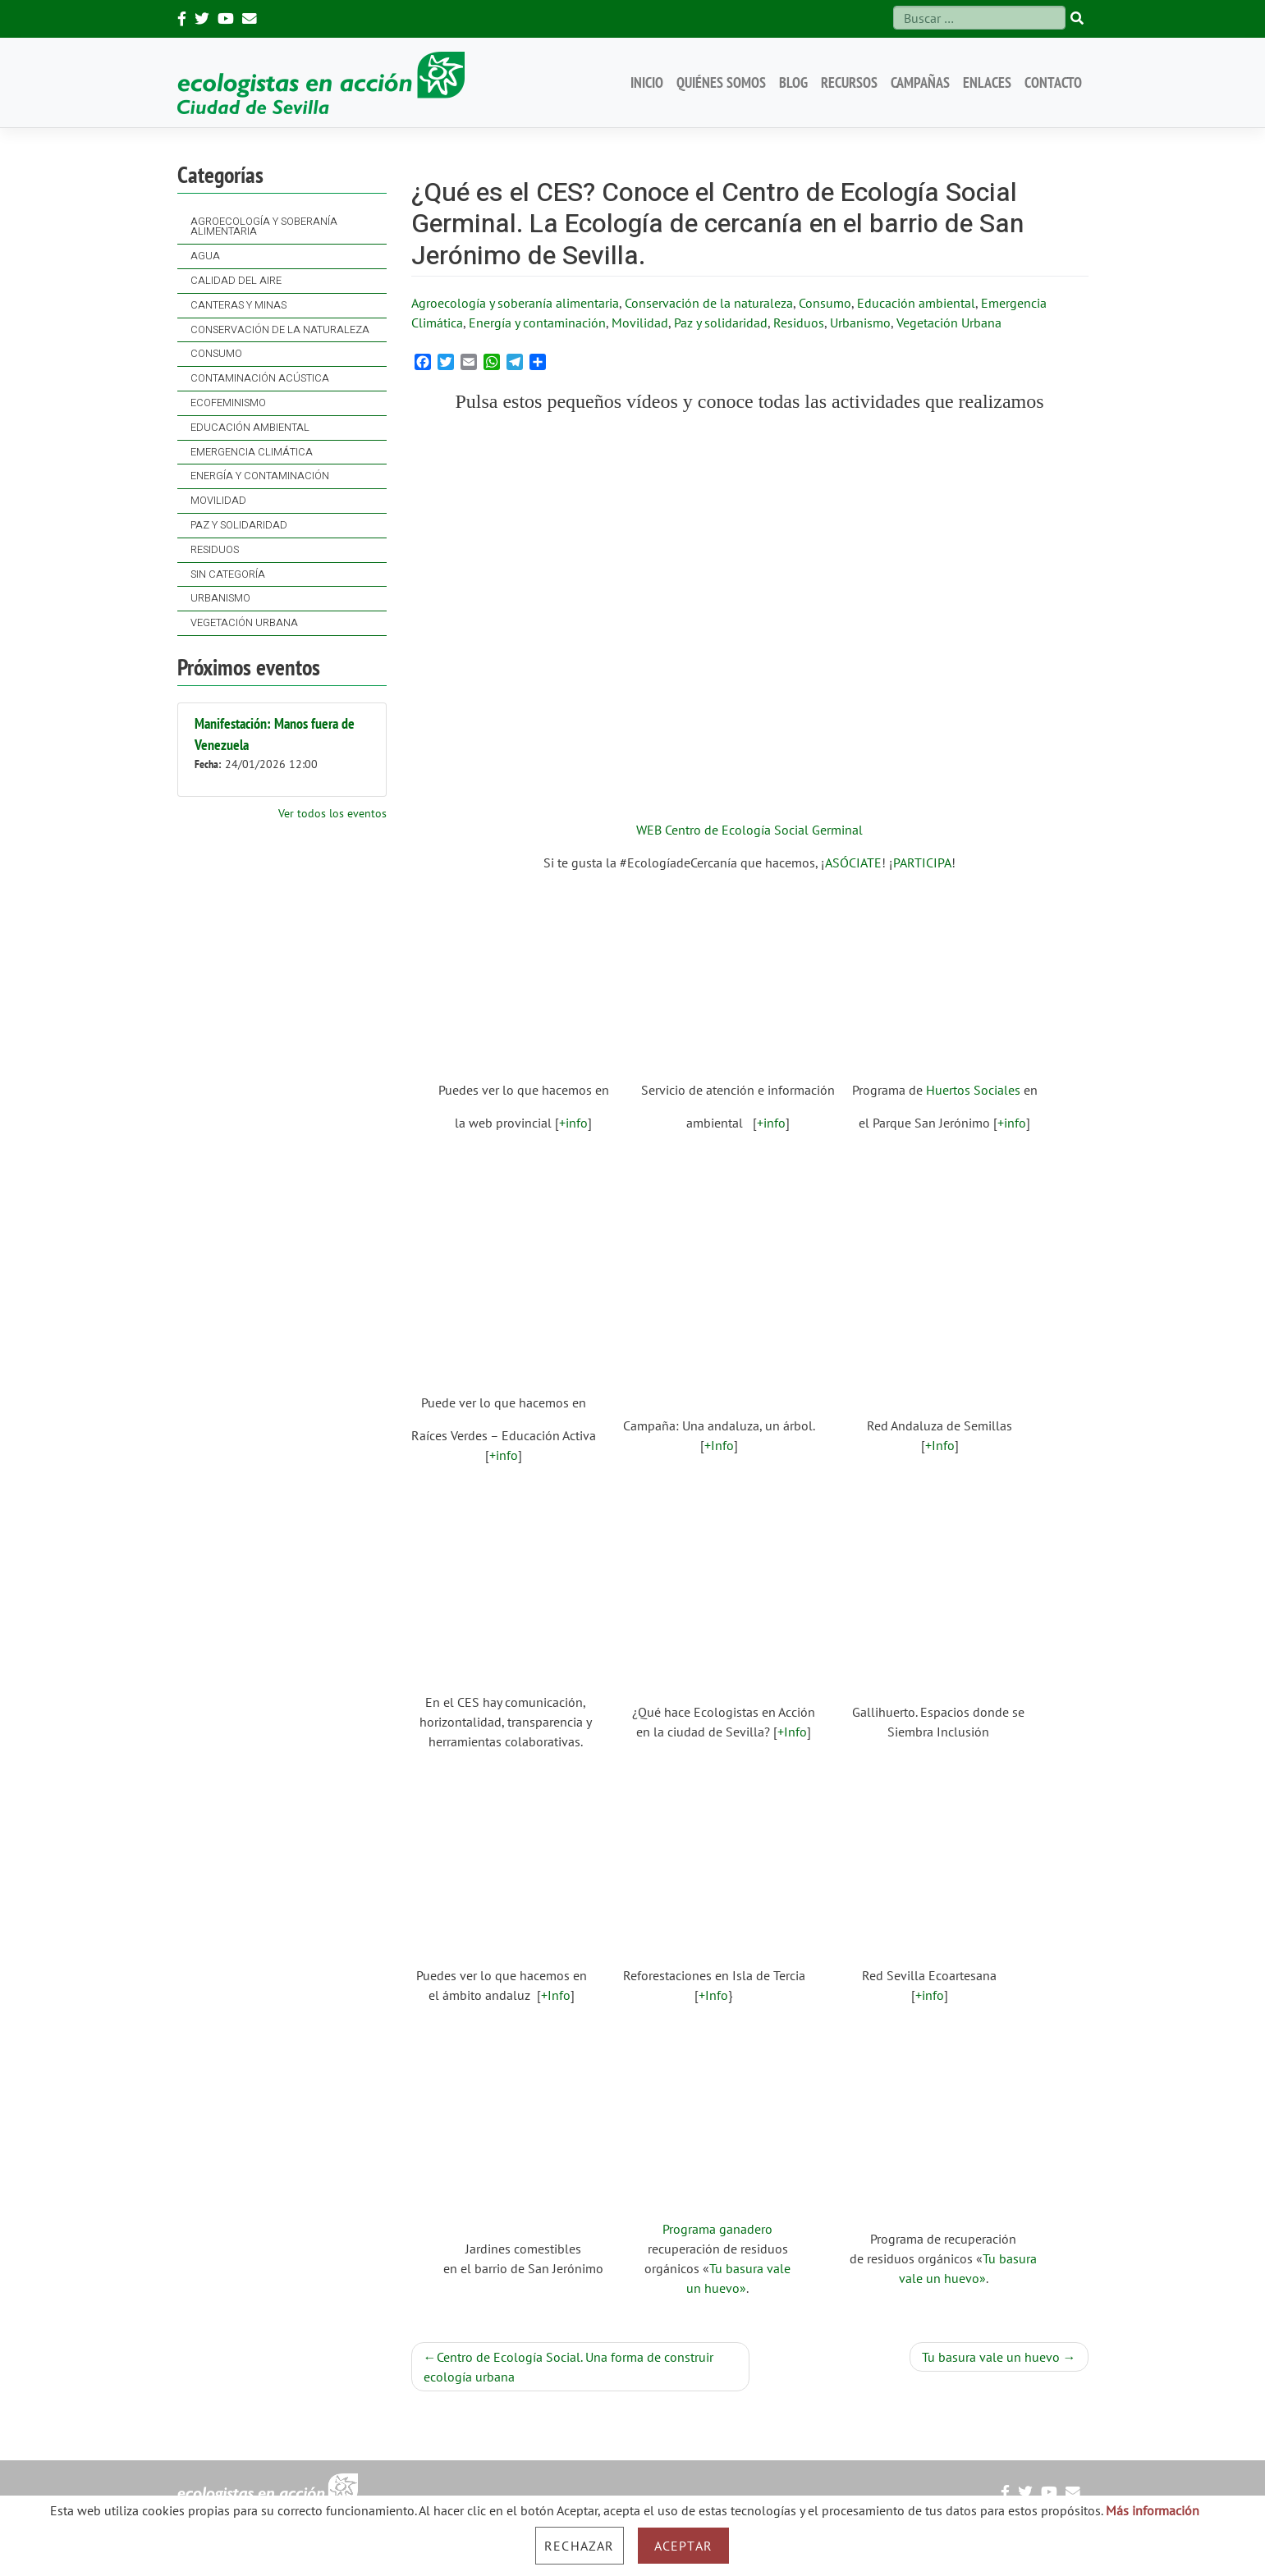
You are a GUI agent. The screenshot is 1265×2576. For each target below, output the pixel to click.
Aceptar (683, 2545)
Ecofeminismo (228, 403)
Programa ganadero (717, 2229)
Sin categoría (227, 574)
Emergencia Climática (251, 452)
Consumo (216, 353)
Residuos (214, 549)
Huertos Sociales (973, 1090)
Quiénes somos (721, 82)
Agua (205, 256)
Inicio (646, 82)
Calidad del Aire (236, 280)
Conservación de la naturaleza (279, 330)
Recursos (849, 82)
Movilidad (218, 500)
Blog (793, 82)
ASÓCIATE (853, 862)
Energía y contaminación (259, 476)
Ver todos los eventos (332, 813)
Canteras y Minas (238, 305)
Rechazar (579, 2545)
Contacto (1053, 82)
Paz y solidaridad (238, 525)
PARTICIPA (922, 862)
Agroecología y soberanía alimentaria (263, 227)
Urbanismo (220, 598)
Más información (1152, 2510)
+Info (719, 1445)
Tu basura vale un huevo (991, 2357)
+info (573, 1122)
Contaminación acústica (259, 378)
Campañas (920, 82)
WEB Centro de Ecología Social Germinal (749, 829)
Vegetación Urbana (244, 622)
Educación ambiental (249, 427)
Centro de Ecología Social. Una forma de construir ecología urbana (568, 2367)
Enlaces (987, 82)
